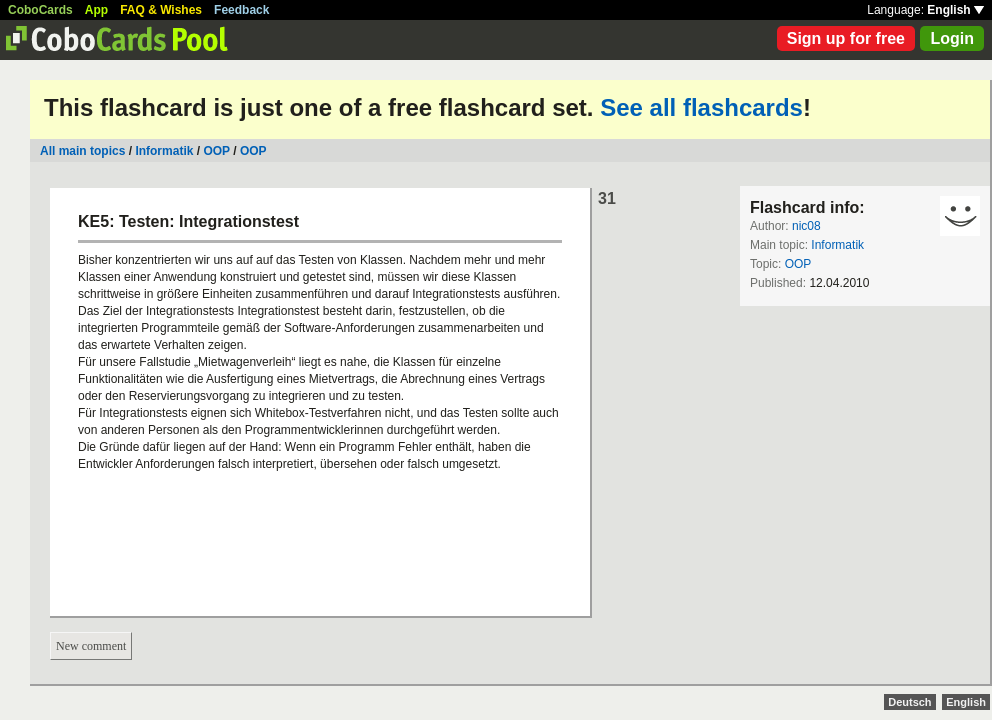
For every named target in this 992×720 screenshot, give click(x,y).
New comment (91, 646)
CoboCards (40, 10)
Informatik (164, 151)
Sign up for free (846, 38)
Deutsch (909, 702)
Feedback (241, 10)
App (96, 10)
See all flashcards (701, 107)
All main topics (82, 151)
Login (952, 38)
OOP (216, 151)
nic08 (806, 226)
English (955, 10)
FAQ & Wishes (161, 10)
